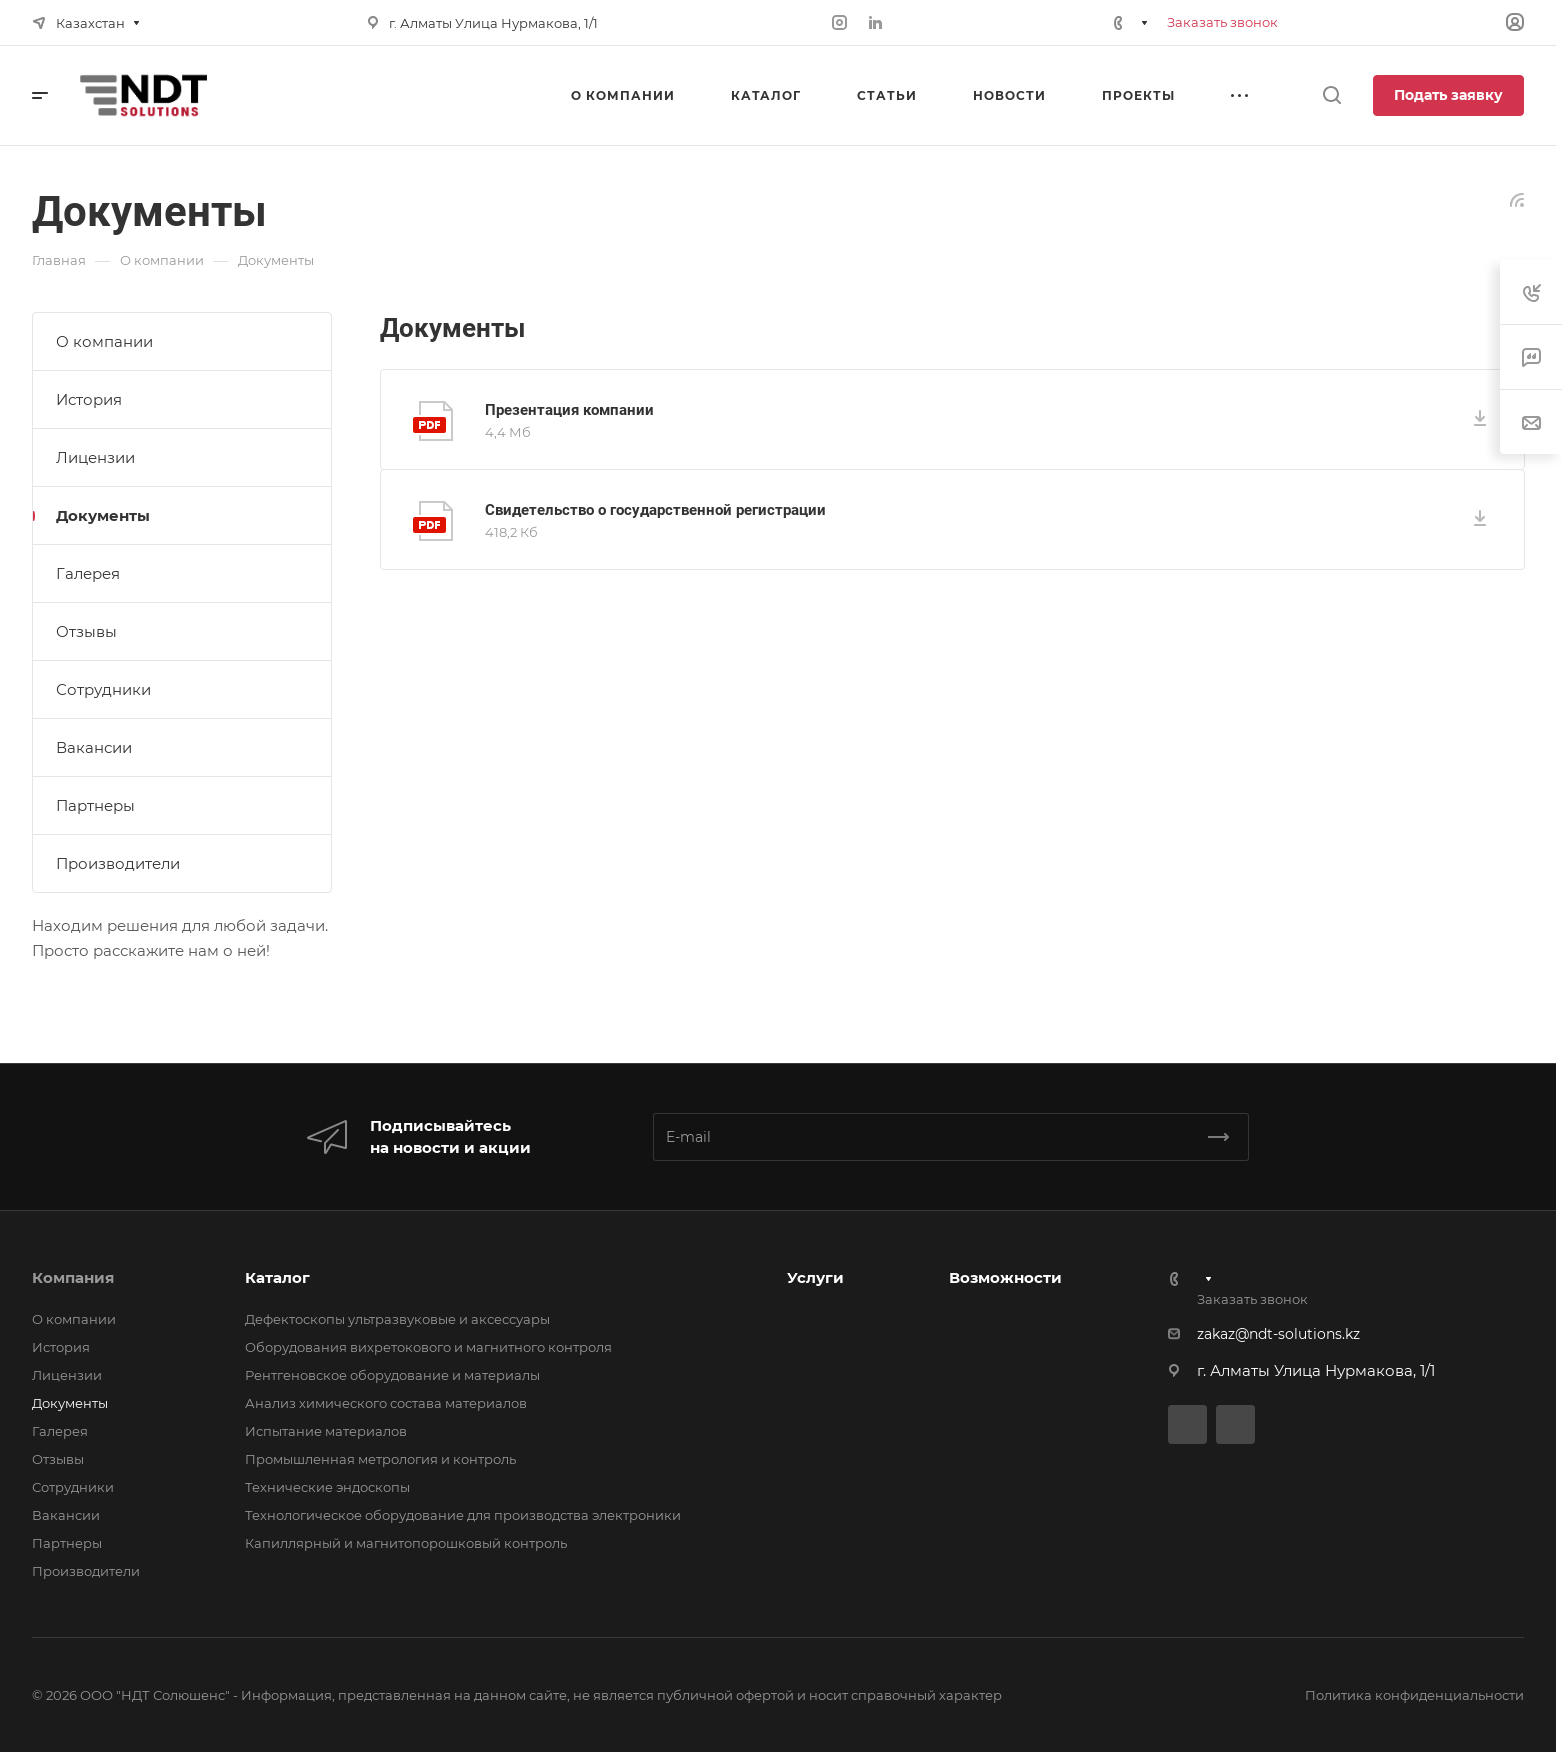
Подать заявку (1448, 95)
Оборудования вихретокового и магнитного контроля (428, 1347)
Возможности (1005, 1277)
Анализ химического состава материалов (386, 1403)
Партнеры (95, 805)
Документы (103, 515)
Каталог (277, 1277)
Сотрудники (103, 689)
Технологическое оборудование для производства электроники (463, 1515)
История (89, 399)
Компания (73, 1277)
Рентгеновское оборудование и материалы (392, 1375)
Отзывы (86, 631)
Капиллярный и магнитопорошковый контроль (406, 1543)
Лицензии (95, 457)
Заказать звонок (1222, 22)
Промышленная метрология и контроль (380, 1459)
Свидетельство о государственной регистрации (655, 510)
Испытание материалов (326, 1431)
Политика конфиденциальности (1414, 1695)
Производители (118, 863)
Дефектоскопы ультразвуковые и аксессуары (397, 1319)
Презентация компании (569, 410)
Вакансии (94, 747)
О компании (104, 341)
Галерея (88, 573)
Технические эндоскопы (327, 1487)
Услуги (815, 1277)
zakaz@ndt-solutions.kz (1278, 1334)
